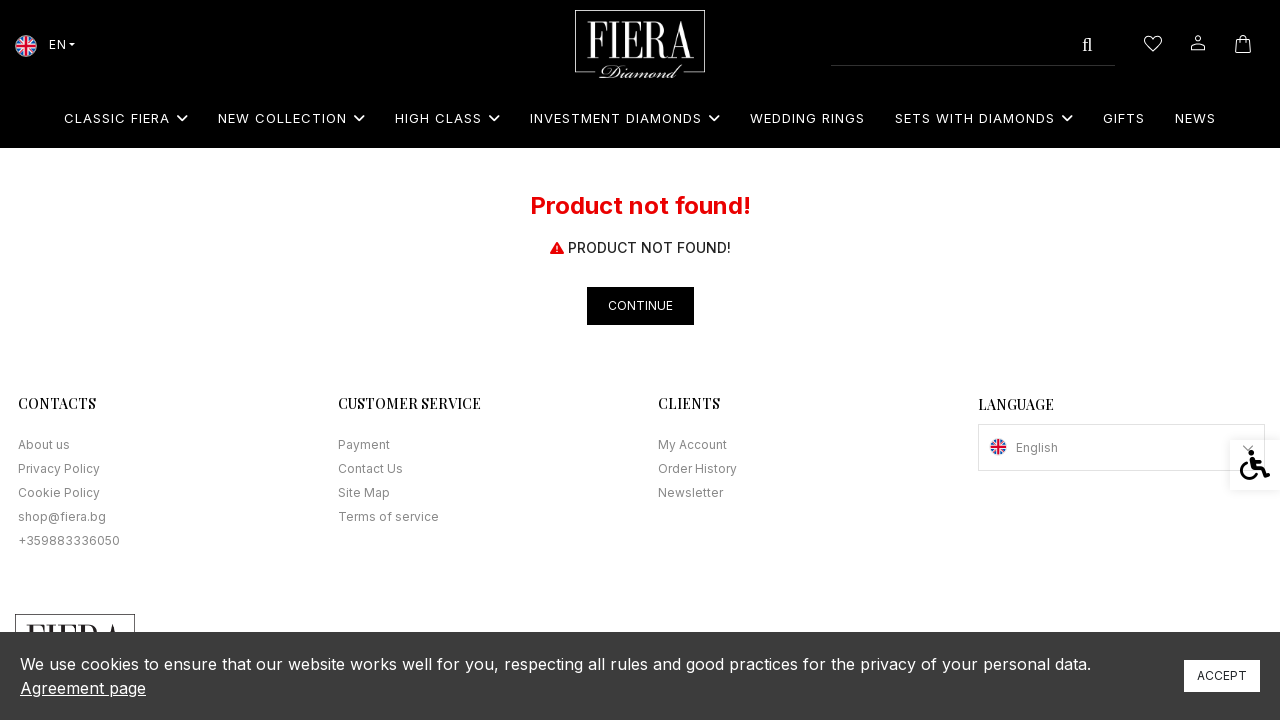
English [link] (1037, 447)
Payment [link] (364, 444)
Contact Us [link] (370, 468)
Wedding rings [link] (807, 118)
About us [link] (44, 444)
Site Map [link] (364, 492)
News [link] (1195, 118)
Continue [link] (640, 305)
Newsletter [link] (690, 492)
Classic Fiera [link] (126, 118)
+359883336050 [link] (69, 540)
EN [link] (40, 44)
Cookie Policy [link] (59, 492)
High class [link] (447, 118)
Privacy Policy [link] (59, 468)
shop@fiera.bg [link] (62, 516)
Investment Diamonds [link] (625, 118)
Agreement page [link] (83, 688)
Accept (1222, 675)
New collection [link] (291, 118)
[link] (640, 44)
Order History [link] (697, 468)
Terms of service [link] (388, 516)
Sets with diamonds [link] (984, 118)
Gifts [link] (1124, 118)
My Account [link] (692, 444)
